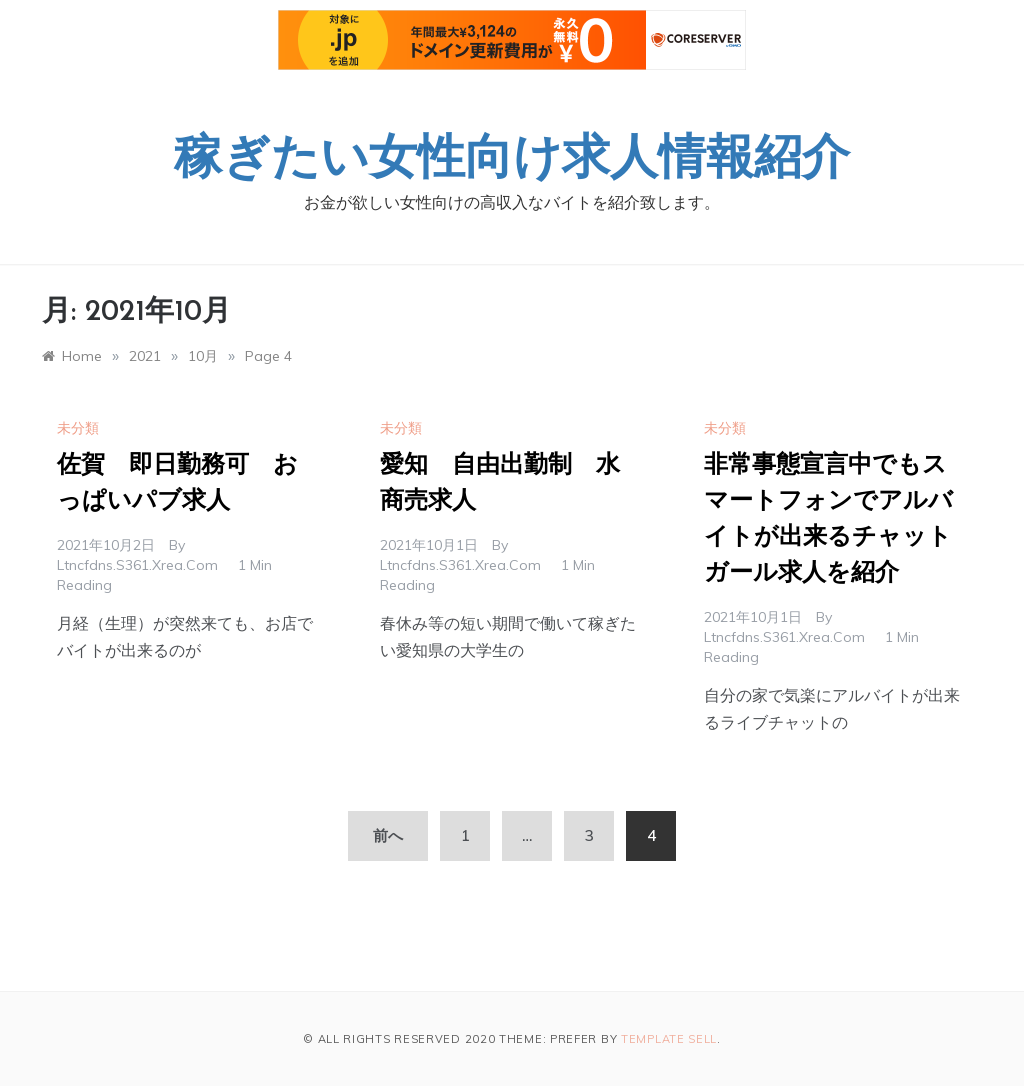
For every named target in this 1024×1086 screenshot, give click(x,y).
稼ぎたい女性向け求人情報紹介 (512, 161)
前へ (388, 835)
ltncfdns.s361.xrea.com (137, 565)
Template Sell (669, 1039)
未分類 (78, 428)
